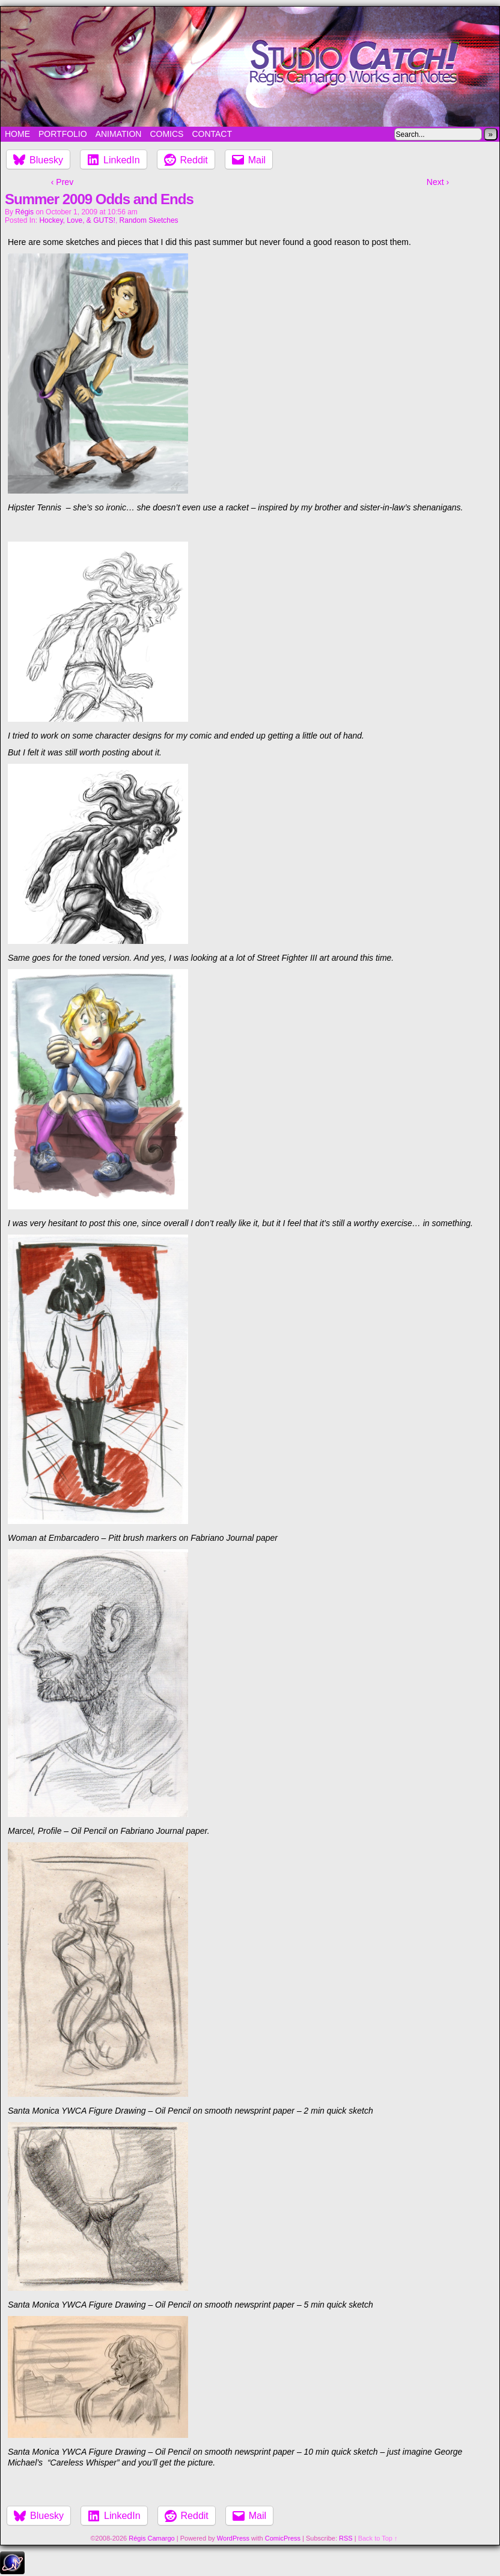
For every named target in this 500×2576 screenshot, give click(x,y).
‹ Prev (62, 182)
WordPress (233, 2538)
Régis (24, 212)
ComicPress (282, 2538)
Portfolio (62, 134)
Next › (438, 182)
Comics (166, 134)
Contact (212, 134)
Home (17, 134)
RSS (346, 2538)
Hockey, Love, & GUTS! (77, 220)
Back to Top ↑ (378, 2538)
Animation (119, 134)
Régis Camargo (151, 2538)
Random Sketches (149, 220)
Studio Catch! (250, 67)
